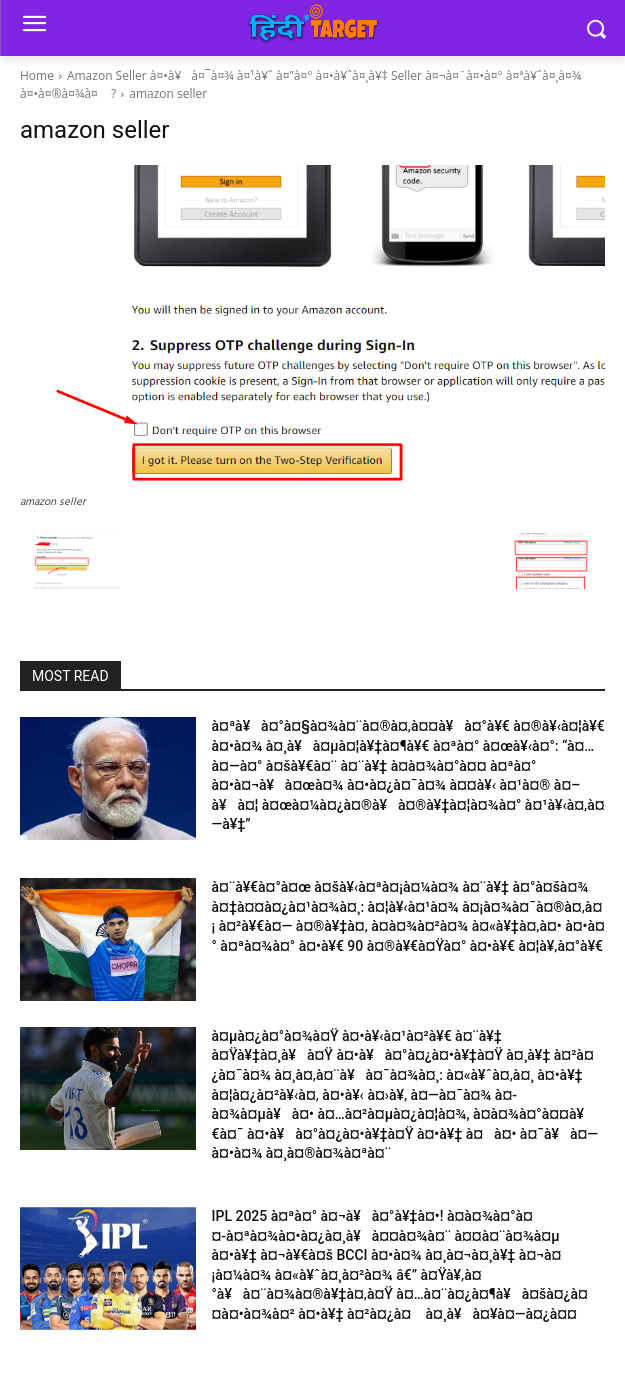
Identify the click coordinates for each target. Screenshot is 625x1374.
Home (37, 75)
